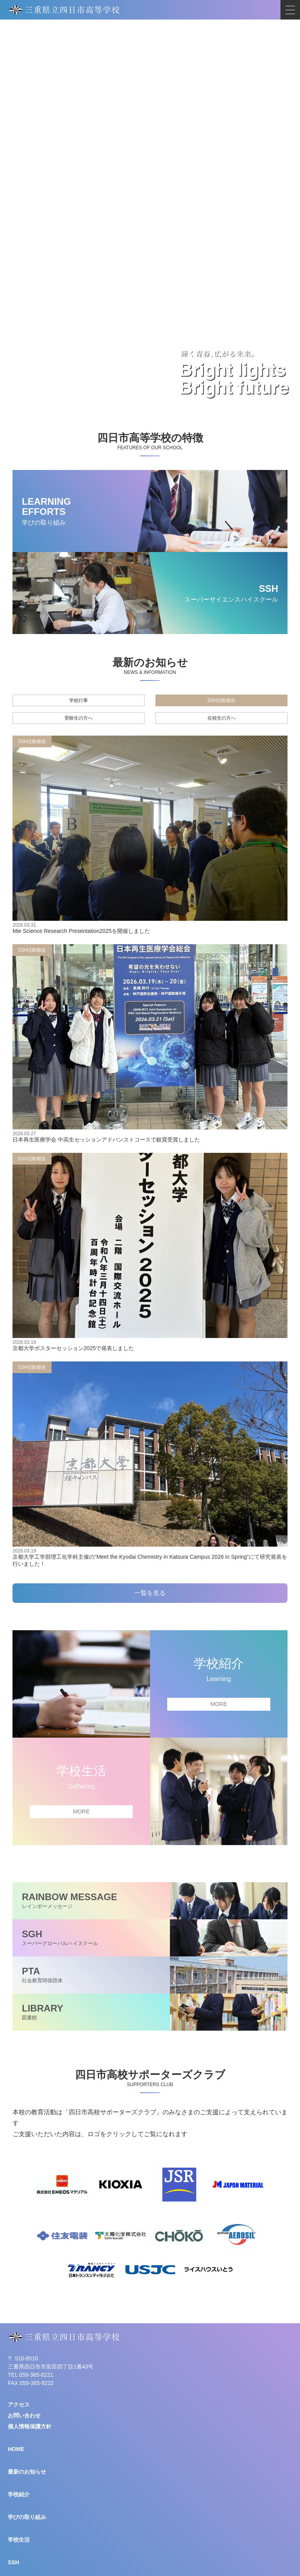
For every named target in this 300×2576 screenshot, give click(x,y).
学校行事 (78, 700)
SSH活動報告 (221, 700)
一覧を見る (150, 1593)
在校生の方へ (221, 718)
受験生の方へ (78, 718)
